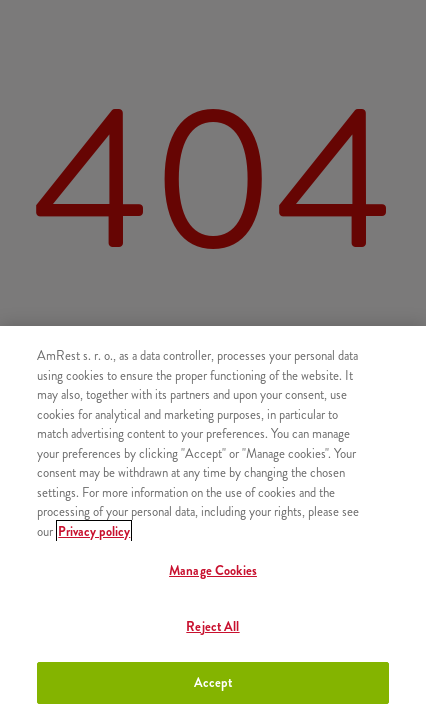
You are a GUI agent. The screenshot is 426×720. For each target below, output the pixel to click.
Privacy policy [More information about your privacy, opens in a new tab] (94, 531)
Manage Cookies (213, 570)
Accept (213, 682)
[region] (213, 523)
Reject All (212, 626)
